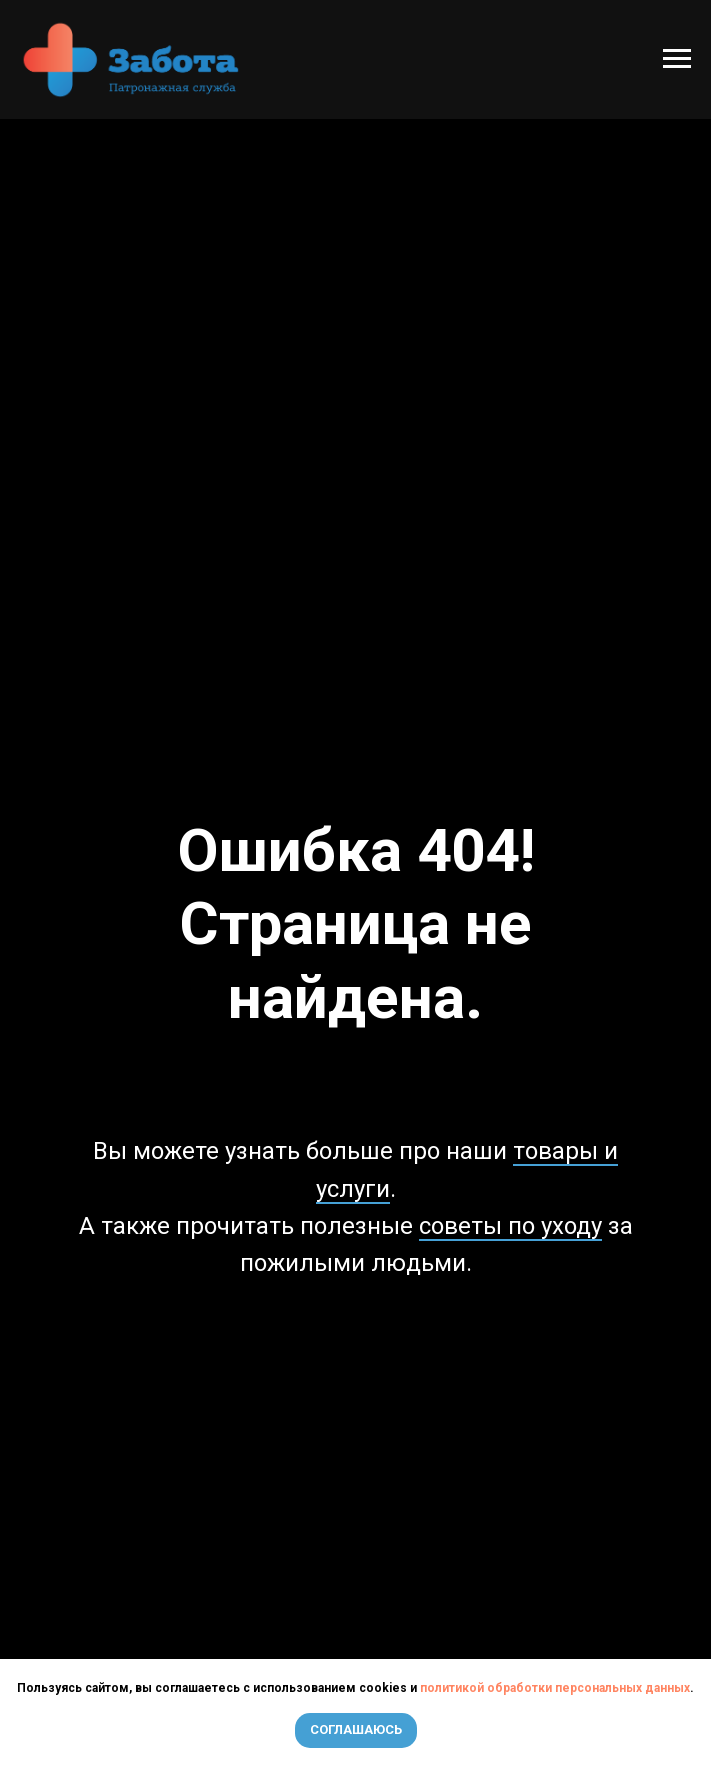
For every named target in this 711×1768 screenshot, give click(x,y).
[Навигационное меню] (677, 59)
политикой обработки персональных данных (555, 1688)
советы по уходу (510, 1226)
